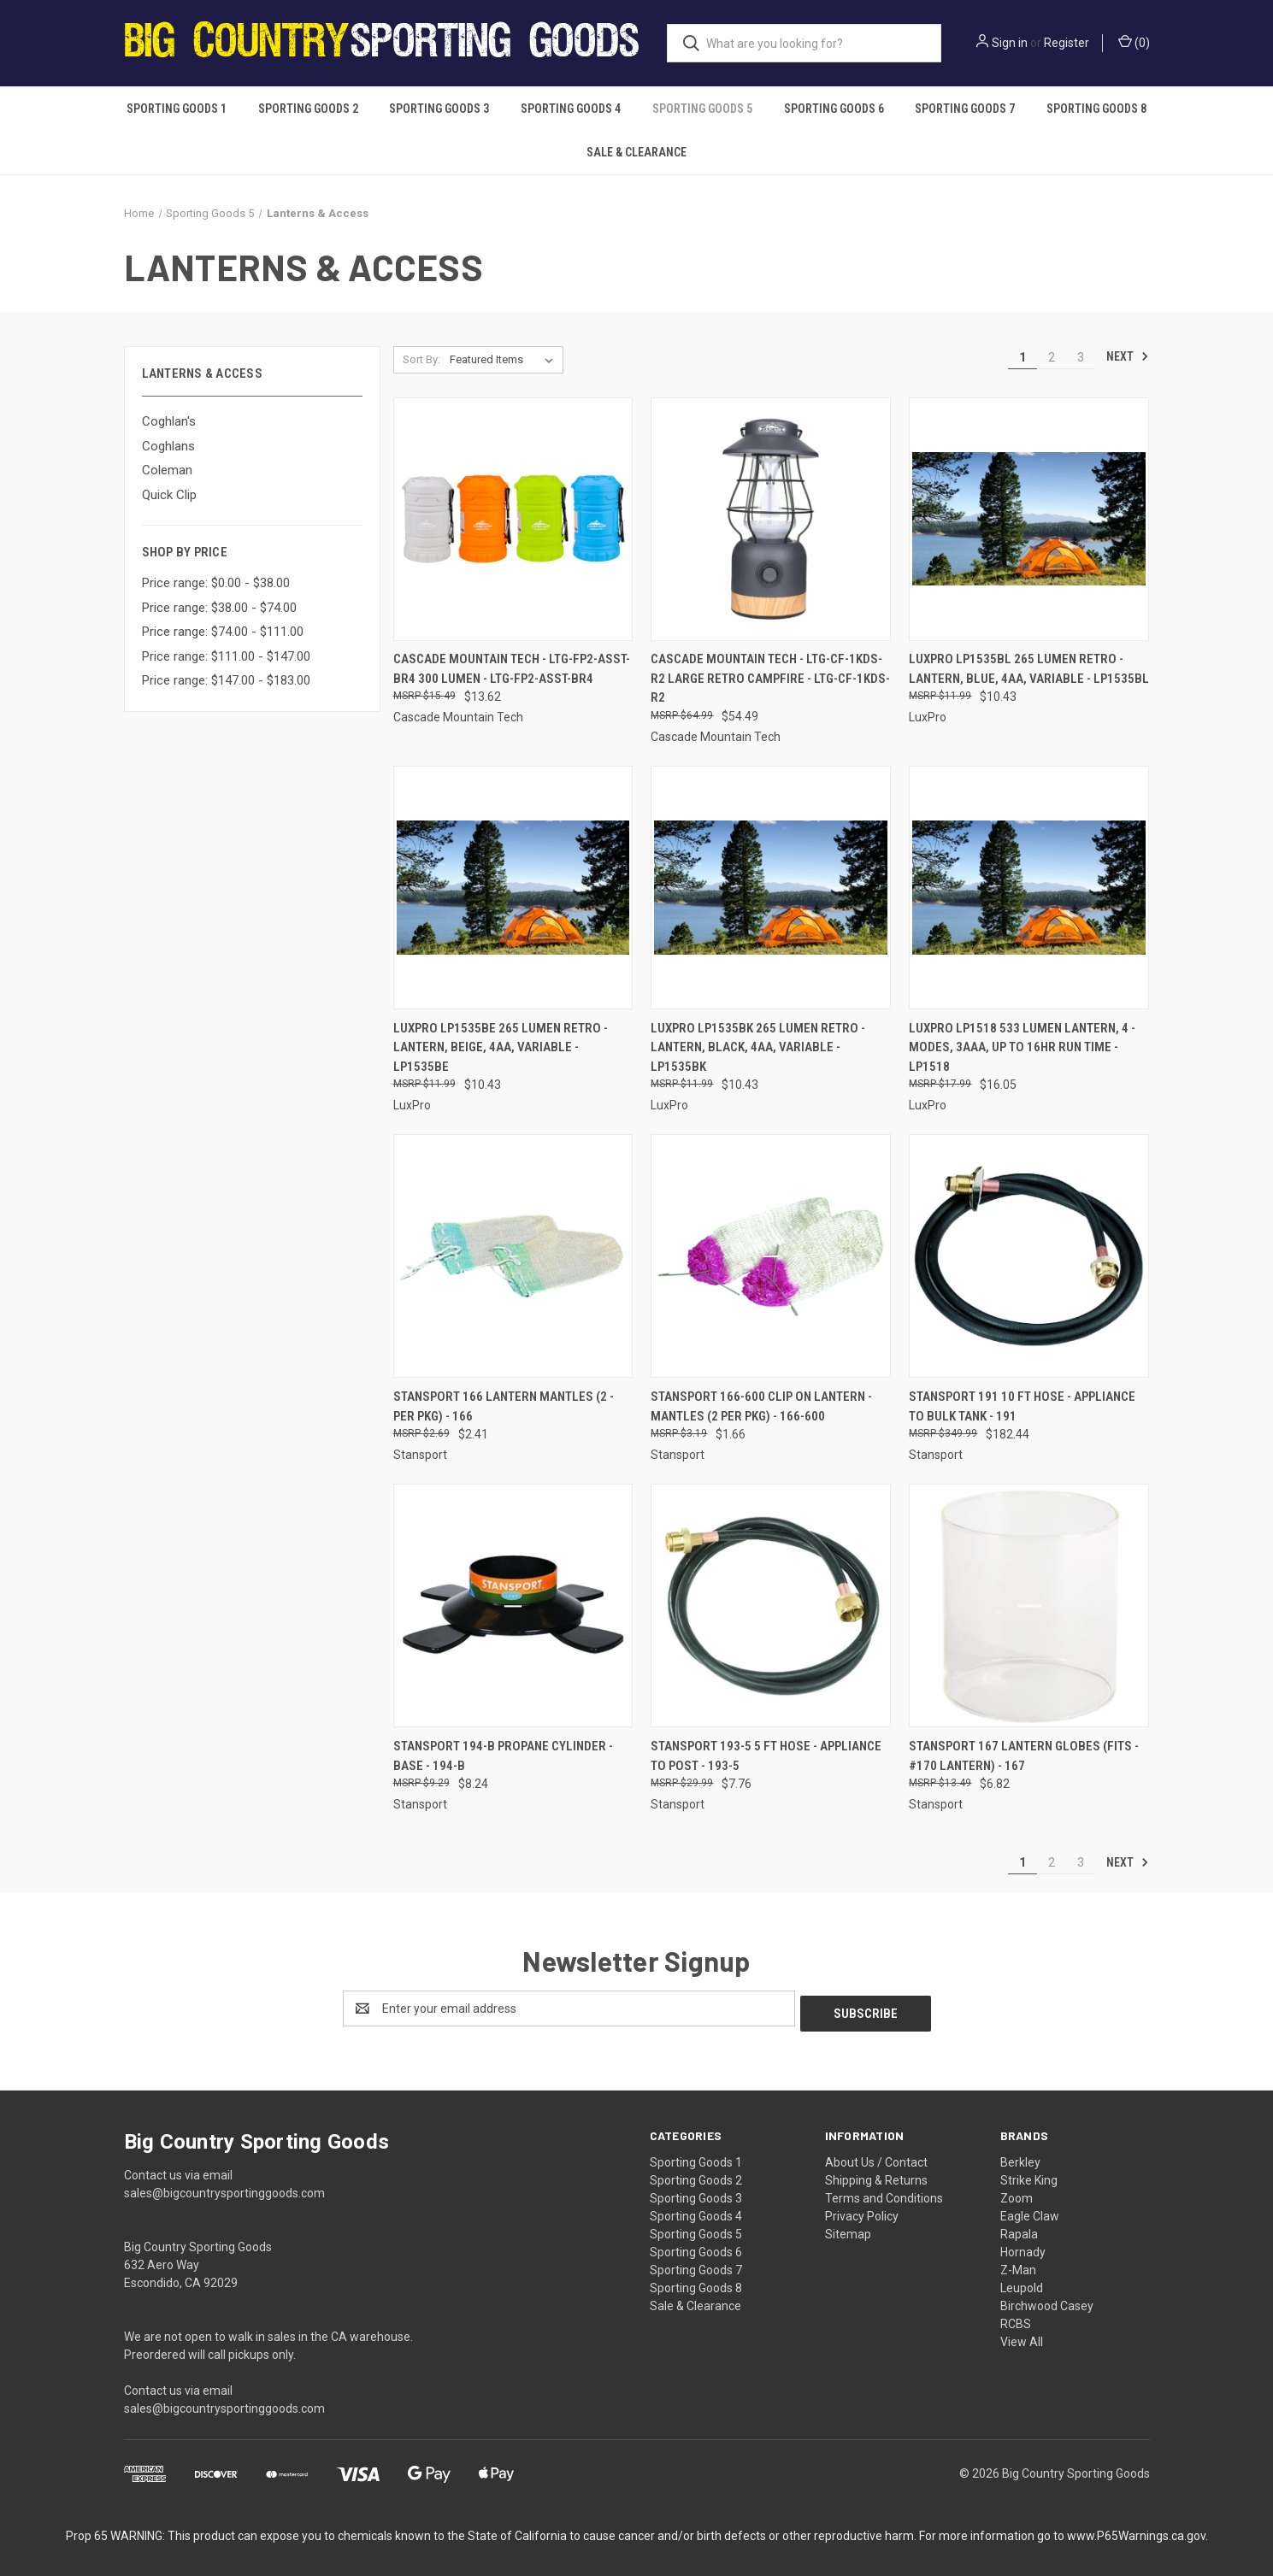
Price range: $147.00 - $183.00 (226, 680)
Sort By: (421, 359)
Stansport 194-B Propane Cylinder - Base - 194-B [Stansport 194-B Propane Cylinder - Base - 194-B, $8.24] (503, 1755)
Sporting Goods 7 (965, 108)
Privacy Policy (862, 2211)
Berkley (1020, 2157)
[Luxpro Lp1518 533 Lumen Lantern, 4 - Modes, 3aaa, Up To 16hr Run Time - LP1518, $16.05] (1029, 887)
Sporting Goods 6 (834, 108)
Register (1066, 43)
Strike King (1029, 2175)
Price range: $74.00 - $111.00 (223, 631)
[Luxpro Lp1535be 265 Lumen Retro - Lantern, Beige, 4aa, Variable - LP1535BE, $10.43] (513, 887)
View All (1021, 2337)
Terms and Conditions (884, 2193)
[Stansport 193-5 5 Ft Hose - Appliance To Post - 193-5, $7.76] (770, 1605)
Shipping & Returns (876, 2175)
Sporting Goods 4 (571, 108)
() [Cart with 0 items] (1134, 42)
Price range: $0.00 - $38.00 (216, 583)
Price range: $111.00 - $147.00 (226, 656)
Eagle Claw (1029, 2211)
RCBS (1015, 2319)
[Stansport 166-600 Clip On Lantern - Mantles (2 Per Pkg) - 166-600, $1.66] (770, 1256)
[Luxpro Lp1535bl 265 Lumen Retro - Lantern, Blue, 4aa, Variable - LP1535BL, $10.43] (1029, 519)
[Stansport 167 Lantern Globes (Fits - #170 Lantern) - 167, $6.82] (1029, 1605)
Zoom (1016, 2193)
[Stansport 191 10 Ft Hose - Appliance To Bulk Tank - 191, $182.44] (1029, 1256)
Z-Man (1018, 2265)
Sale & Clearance (636, 152)
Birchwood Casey (1046, 2301)
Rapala (1019, 2229)
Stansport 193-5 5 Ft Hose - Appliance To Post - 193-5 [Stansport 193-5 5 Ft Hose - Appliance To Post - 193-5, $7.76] (766, 1755)
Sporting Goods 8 (1096, 108)
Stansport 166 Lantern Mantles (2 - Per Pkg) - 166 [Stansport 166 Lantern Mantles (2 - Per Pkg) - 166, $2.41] (503, 1406)
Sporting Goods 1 (177, 108)
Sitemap (848, 2229)
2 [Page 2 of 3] (1051, 357)
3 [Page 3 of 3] (1080, 357)
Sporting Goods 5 (702, 108)
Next (1127, 356)
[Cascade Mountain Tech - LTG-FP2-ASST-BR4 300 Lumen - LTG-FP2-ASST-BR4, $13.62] (513, 519)
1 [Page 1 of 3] (1022, 357)
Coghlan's (169, 421)
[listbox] (505, 360)
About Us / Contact (876, 2157)
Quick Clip (169, 495)
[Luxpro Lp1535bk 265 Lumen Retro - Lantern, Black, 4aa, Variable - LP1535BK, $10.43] (770, 887)
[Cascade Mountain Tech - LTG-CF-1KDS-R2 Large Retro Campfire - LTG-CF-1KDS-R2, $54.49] (770, 519)
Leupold (1021, 2283)
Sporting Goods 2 (308, 108)
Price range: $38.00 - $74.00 (219, 607)
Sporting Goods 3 (439, 108)
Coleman (167, 470)
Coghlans (168, 446)
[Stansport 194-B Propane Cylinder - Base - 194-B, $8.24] (513, 1605)
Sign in (1010, 43)
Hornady (1023, 2247)
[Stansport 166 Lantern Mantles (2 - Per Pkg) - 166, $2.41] (513, 1256)
